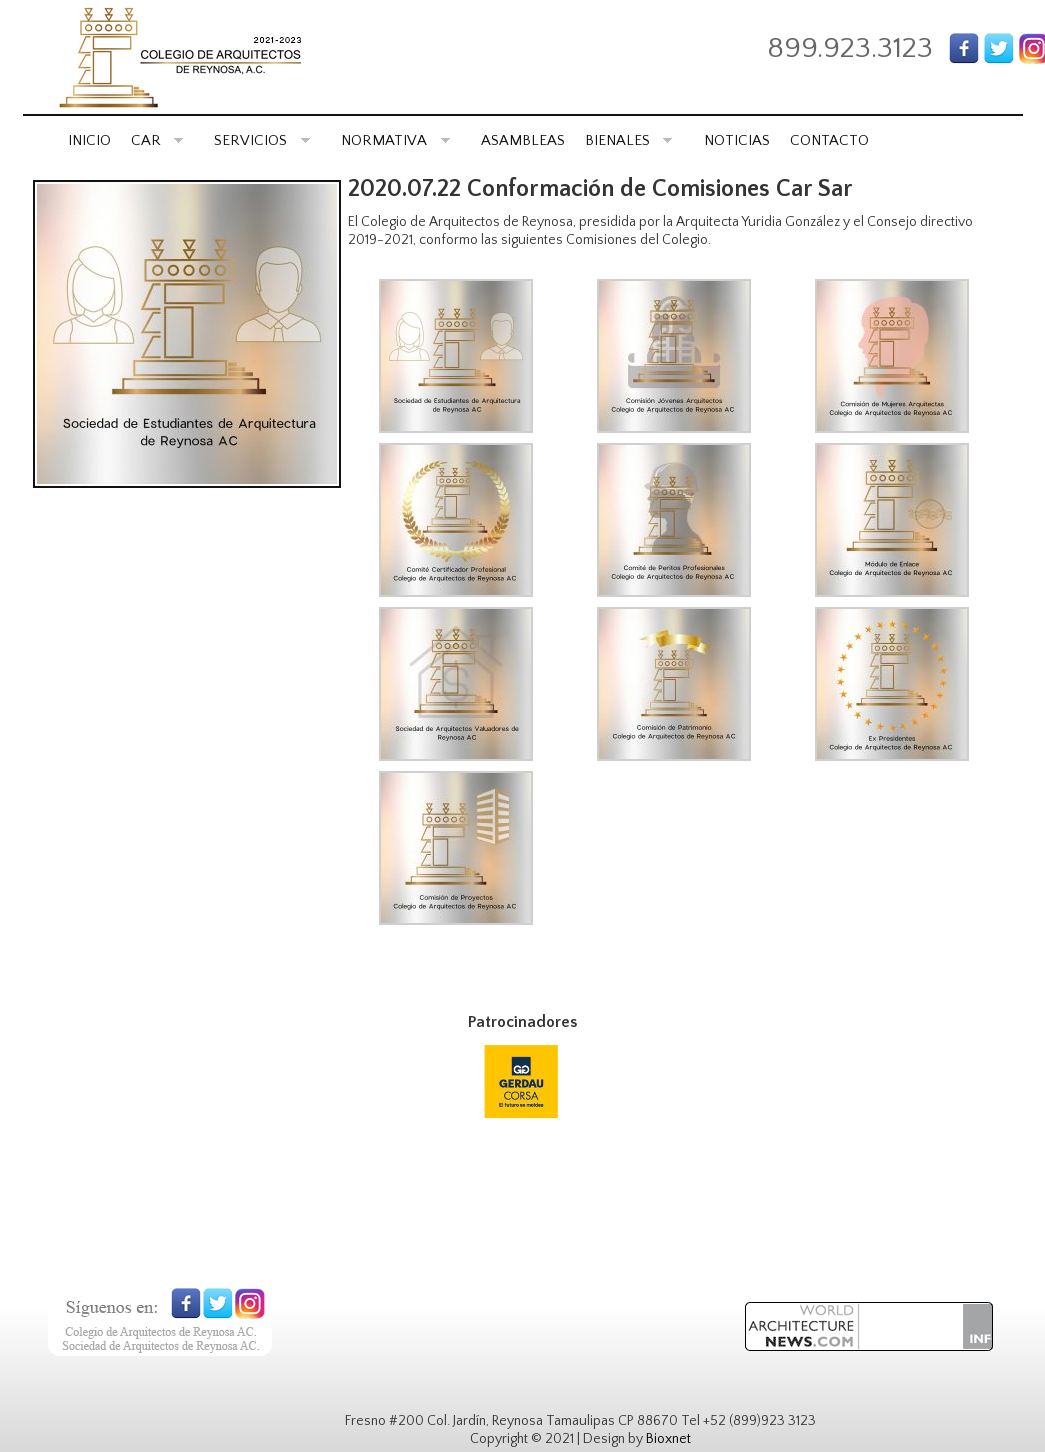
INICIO (89, 140)
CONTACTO (829, 140)
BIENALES (629, 140)
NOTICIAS (737, 140)
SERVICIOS (262, 140)
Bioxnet (668, 1439)
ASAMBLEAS (523, 140)
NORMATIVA (395, 140)
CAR (157, 140)
